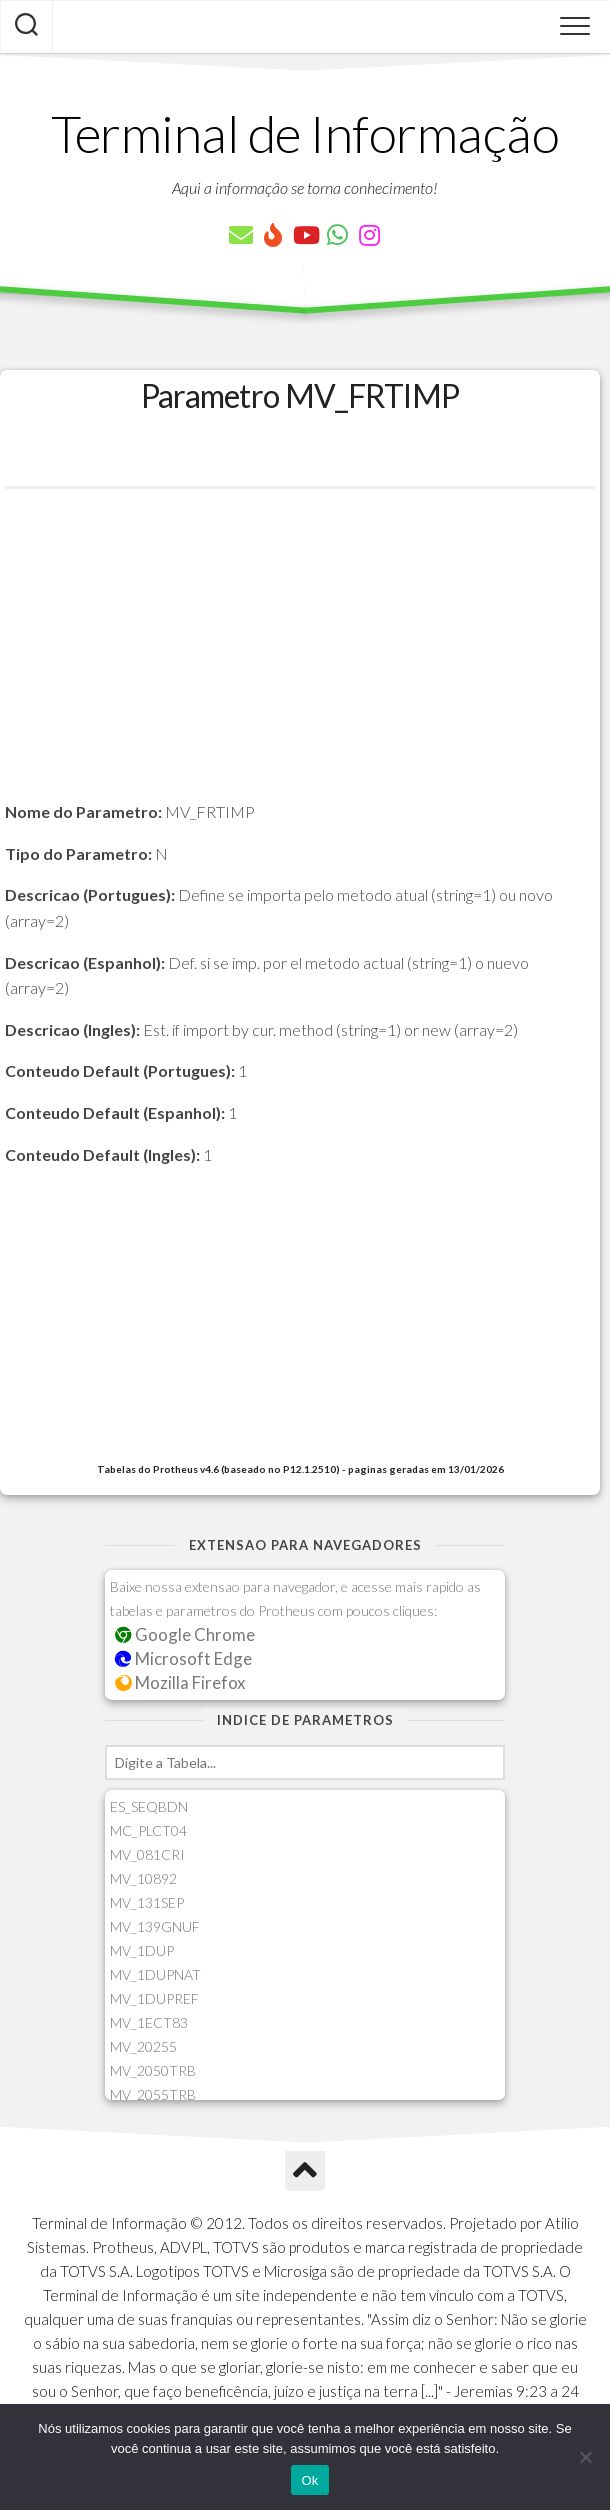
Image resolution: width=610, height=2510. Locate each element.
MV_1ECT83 (149, 2022)
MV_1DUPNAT (155, 1974)
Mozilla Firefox (180, 1682)
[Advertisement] (300, 659)
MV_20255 (143, 2046)
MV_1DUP (142, 1950)
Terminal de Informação (305, 133)
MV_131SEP (147, 1902)
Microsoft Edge (183, 1658)
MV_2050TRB (153, 2070)
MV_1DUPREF (154, 1998)
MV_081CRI (147, 1854)
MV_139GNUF (155, 1926)
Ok (309, 2480)
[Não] (585, 2457)
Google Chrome (185, 1634)
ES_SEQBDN (149, 1806)
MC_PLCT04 (148, 1830)
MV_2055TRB (153, 2094)
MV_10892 (143, 1878)
